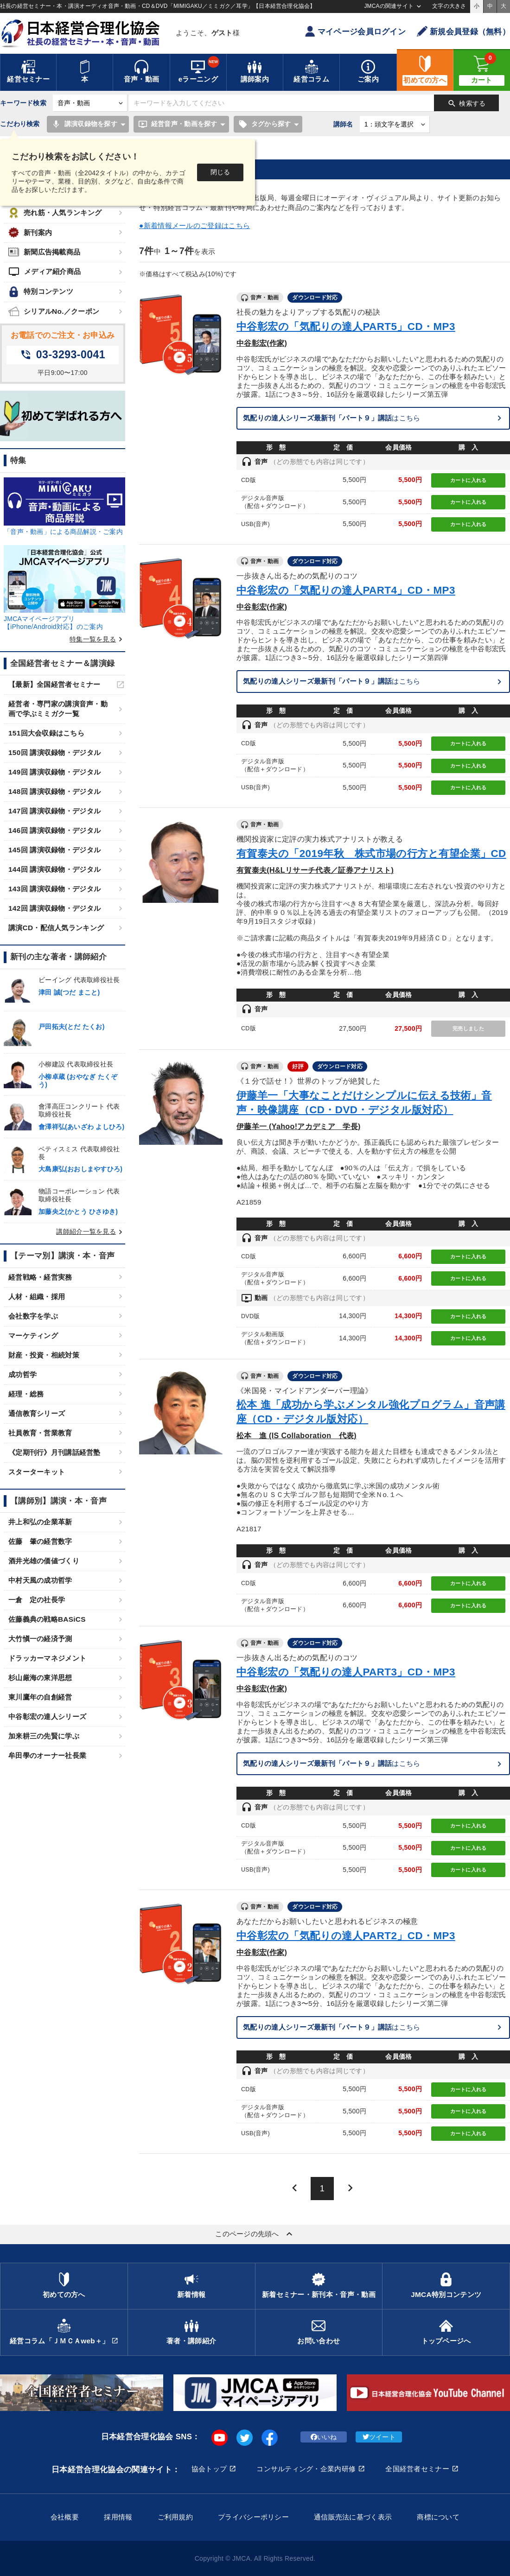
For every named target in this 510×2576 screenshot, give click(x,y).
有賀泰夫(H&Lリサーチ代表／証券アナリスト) (315, 870)
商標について (438, 2517)
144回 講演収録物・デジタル (54, 869)
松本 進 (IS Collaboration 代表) (296, 1435)
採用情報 (118, 2517)
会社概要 (65, 2517)
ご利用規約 (175, 2517)
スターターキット (36, 1472)
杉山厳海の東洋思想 (40, 1677)
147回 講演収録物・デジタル (54, 811)
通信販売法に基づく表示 (353, 2517)
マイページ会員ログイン (355, 31)
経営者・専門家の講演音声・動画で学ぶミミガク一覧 (58, 708)
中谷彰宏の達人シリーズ (47, 1716)
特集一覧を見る (97, 639)
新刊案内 (30, 232)
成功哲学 (22, 1374)
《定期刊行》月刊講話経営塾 (54, 1452)
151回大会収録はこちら (46, 733)
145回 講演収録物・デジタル (54, 850)
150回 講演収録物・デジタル (54, 752)
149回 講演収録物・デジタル (54, 772)
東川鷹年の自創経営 (40, 1697)
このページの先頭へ (255, 2234)
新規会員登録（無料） (463, 31)
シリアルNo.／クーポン (53, 311)
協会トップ (209, 2469)
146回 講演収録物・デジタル (54, 830)
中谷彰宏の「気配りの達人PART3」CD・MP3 (345, 1672)
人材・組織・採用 (36, 1297)
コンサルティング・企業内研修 (306, 2469)
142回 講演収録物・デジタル (54, 908)
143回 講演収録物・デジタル (54, 889)
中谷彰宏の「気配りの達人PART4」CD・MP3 (345, 590)
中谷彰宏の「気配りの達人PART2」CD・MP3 (345, 1936)
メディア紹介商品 (44, 271)
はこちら (332, 418)
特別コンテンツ (40, 291)
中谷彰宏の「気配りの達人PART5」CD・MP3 (345, 326)
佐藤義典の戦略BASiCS (47, 1619)
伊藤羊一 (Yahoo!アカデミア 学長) (298, 1126)
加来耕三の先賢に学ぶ (43, 1736)
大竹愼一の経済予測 (40, 1639)
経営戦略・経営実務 (40, 1277)
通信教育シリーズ (36, 1413)
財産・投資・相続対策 (43, 1355)
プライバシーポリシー (253, 2517)
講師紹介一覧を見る (90, 1231)
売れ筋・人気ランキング (55, 213)
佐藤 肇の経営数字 (40, 1541)
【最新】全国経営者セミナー (54, 684)
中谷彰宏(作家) (261, 343)
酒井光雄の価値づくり (43, 1561)
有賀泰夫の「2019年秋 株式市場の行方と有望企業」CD (371, 853)
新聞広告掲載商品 (44, 252)
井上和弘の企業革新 (40, 1522)
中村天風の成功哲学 (40, 1580)
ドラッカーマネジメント (47, 1658)
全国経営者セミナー (417, 2469)
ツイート (379, 2437)
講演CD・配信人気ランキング (56, 928)
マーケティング (33, 1335)
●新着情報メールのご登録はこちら (194, 225)
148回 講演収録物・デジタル (54, 791)
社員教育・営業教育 (40, 1433)
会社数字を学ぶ (33, 1316)
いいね (324, 2437)
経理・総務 (26, 1394)
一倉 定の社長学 (36, 1600)
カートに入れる (468, 480)
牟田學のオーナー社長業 (47, 1755)
